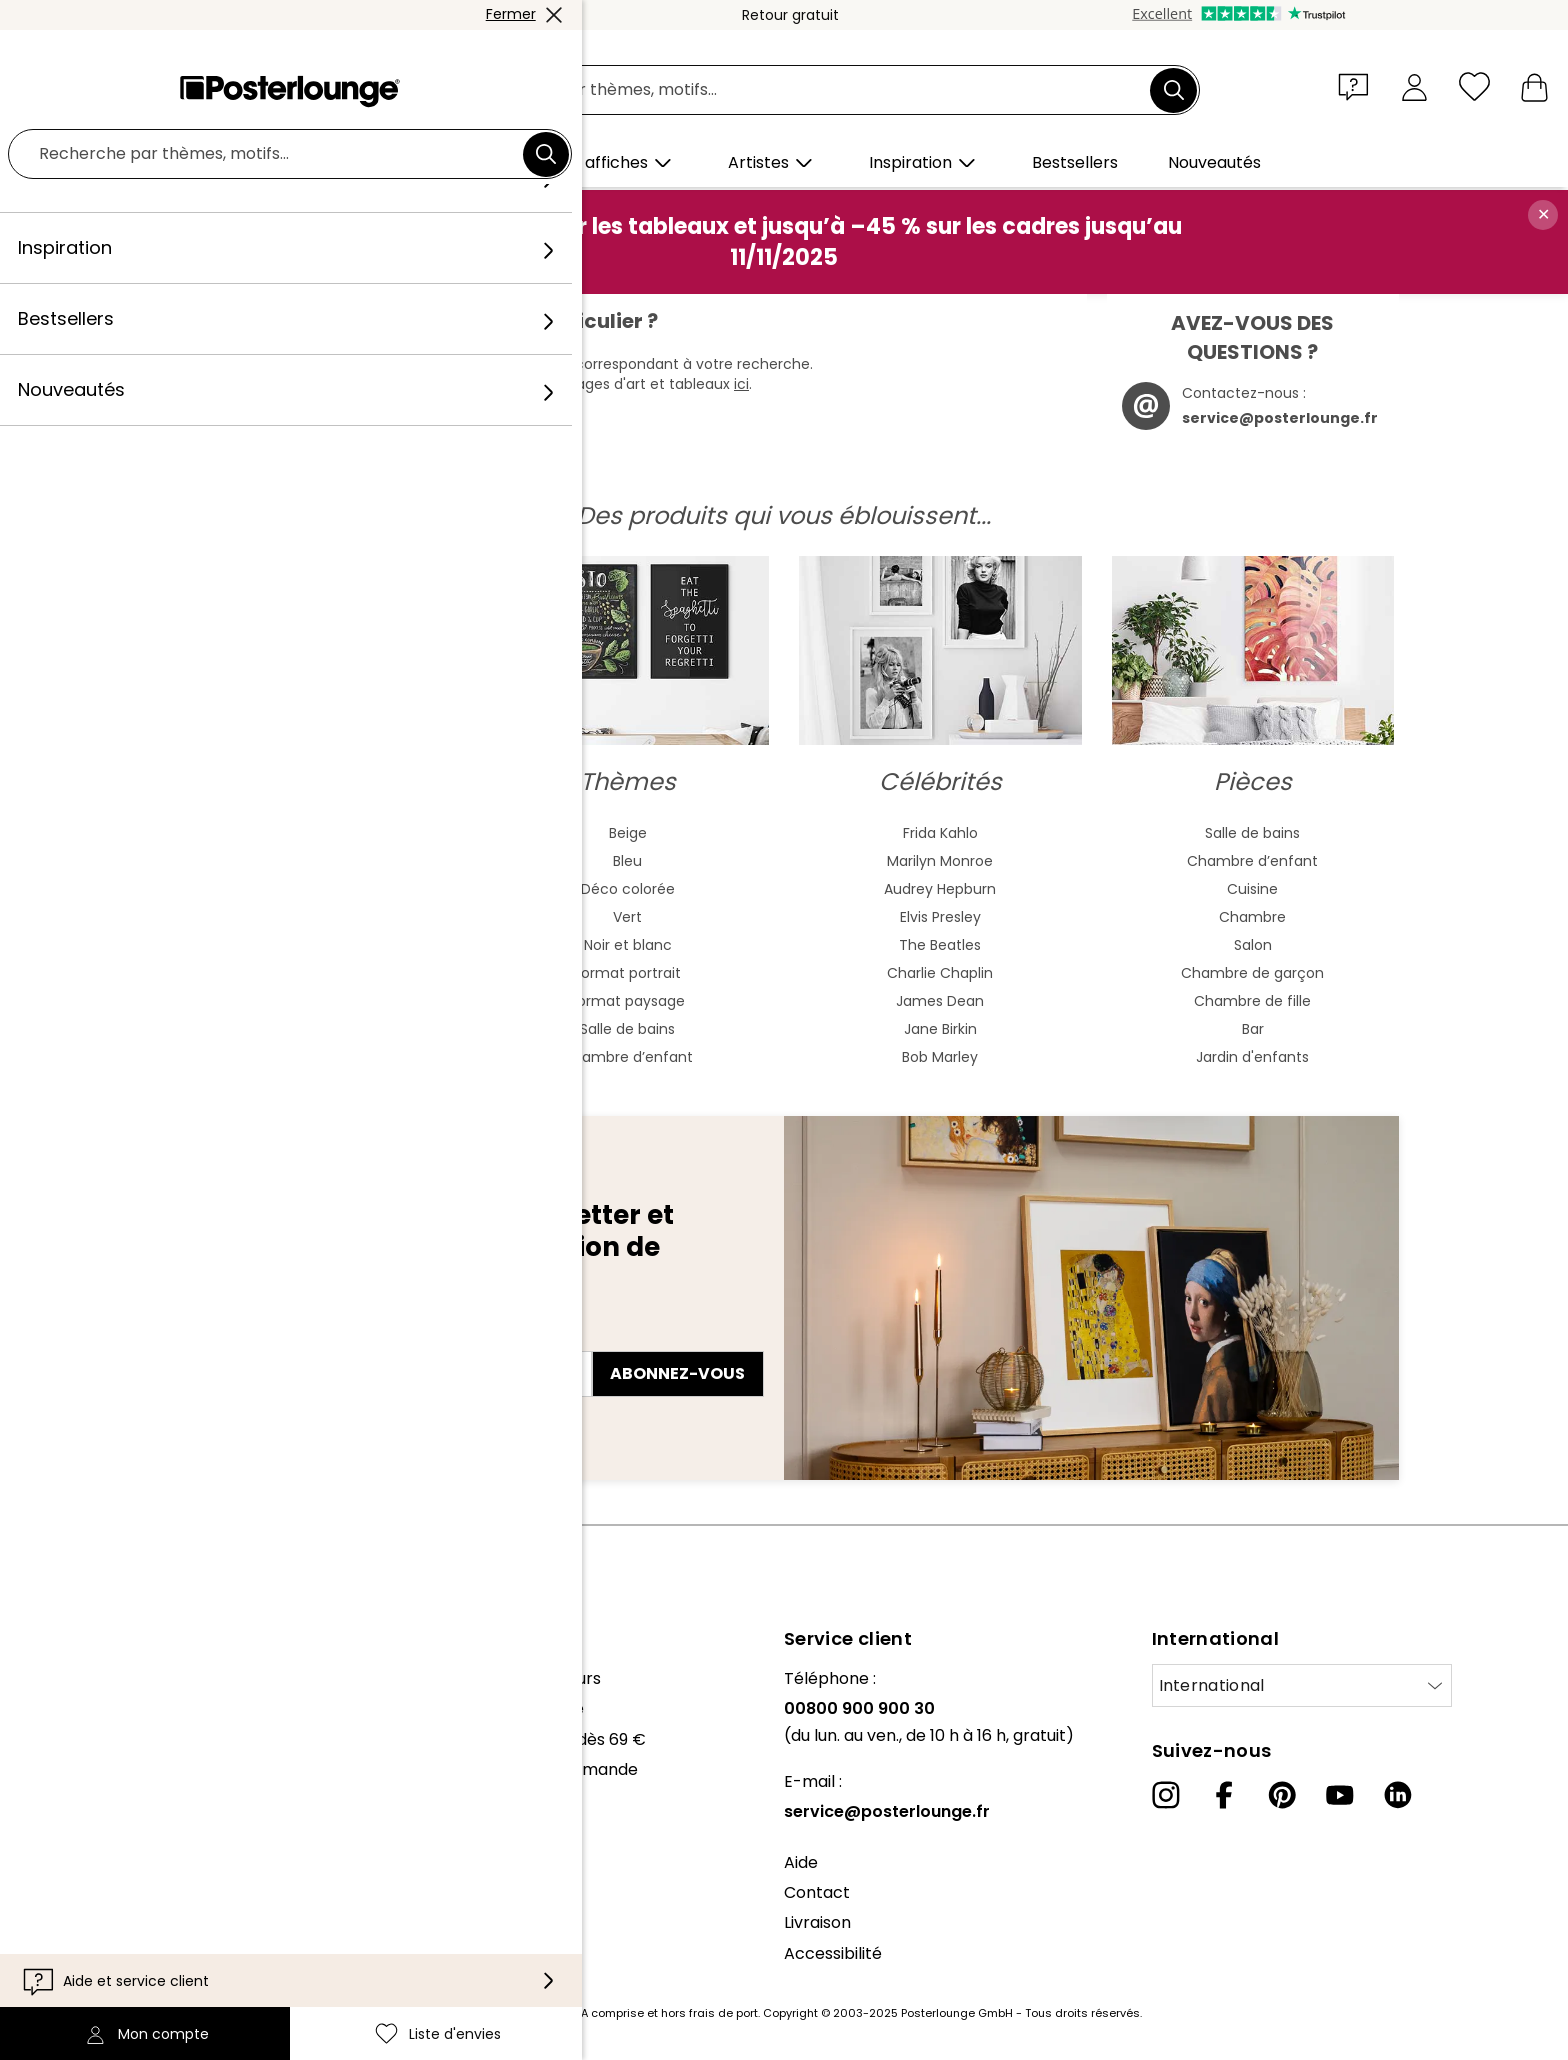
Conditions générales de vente (169, 1870)
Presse (75, 1789)
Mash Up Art (315, 1029)
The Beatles (940, 945)
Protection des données (143, 1900)
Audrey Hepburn (940, 889)
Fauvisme (315, 1001)
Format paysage (627, 1001)
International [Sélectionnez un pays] (1212, 1685)
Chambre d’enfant (627, 1057)
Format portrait (627, 973)
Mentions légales (115, 1961)
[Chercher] (1174, 90)
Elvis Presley (940, 917)
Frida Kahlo (940, 833)
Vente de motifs (112, 1819)
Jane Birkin (940, 1029)
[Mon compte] (1414, 86)
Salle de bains (627, 1029)
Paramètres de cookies (140, 1930)
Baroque (315, 973)
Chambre (1252, 917)
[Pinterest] (1282, 1795)
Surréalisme (315, 1057)
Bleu (627, 861)
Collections (93, 1739)
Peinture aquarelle (315, 861)
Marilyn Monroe (940, 861)
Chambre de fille (1252, 1001)
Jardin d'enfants (1252, 1057)
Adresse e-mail (245, 1338)
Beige (628, 833)
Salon (1253, 945)
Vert (627, 917)
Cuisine (1252, 889)
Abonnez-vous (677, 1373)
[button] (1358, 86)
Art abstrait (315, 833)
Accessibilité (833, 1953)
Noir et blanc (628, 945)
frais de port (723, 2013)
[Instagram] (1166, 1795)
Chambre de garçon (1252, 973)
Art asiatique (315, 889)
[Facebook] (1224, 1795)
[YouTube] (1340, 1795)
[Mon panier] (1534, 86)
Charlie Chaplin (940, 973)
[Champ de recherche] (806, 90)
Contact (817, 1892)
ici (741, 384)
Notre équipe (100, 1708)
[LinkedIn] (1398, 1795)
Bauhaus (315, 945)
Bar (1253, 1029)
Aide (801, 1862)
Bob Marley (940, 1057)
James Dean (940, 1001)
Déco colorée (628, 889)
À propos (85, 1678)
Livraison (817, 1922)
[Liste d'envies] (1474, 86)
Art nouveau (315, 917)
